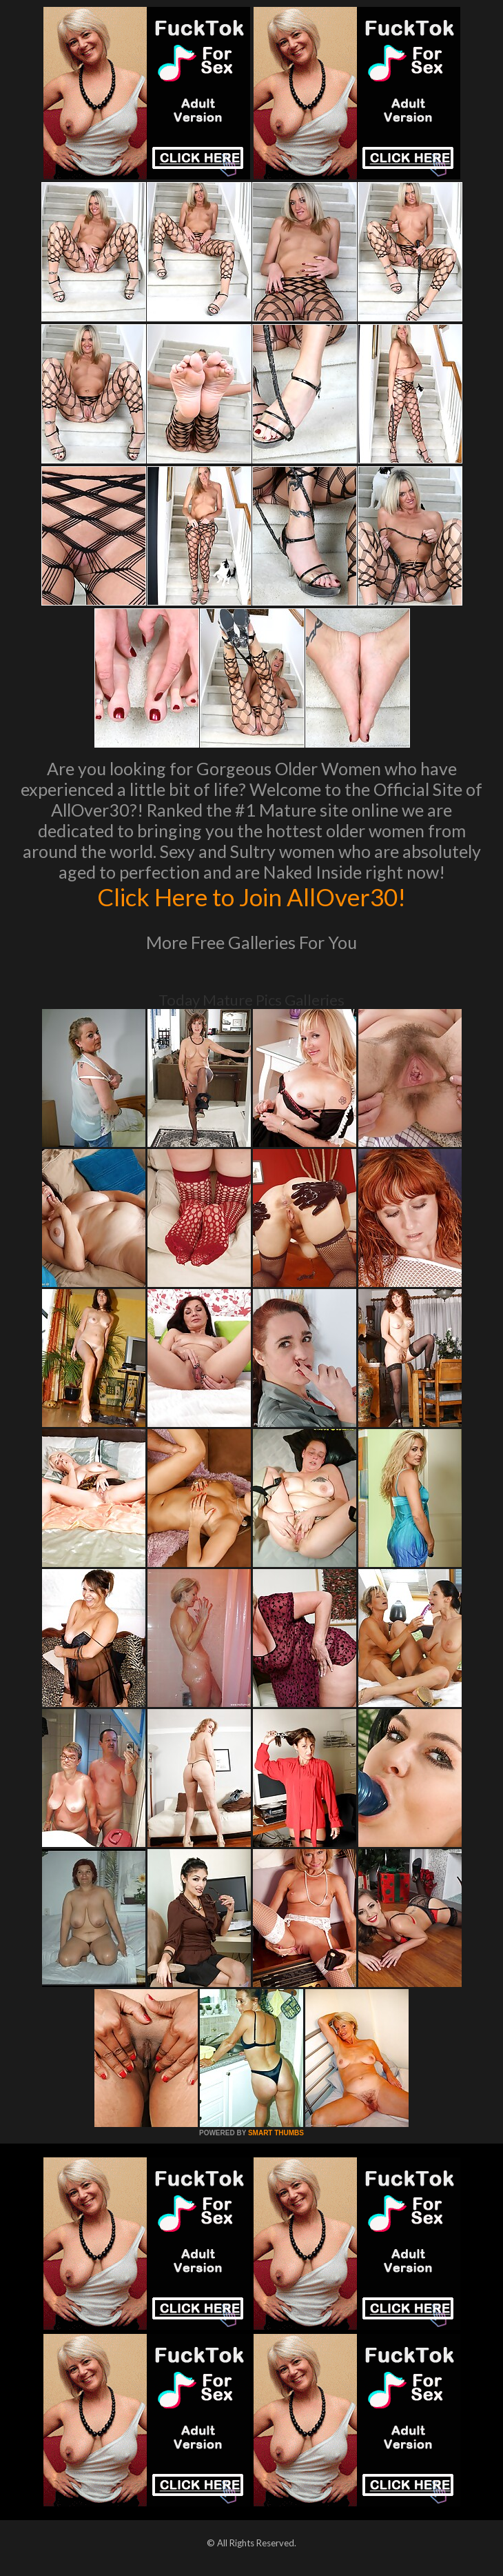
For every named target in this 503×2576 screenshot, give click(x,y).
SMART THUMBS (276, 2133)
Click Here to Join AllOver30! (251, 896)
